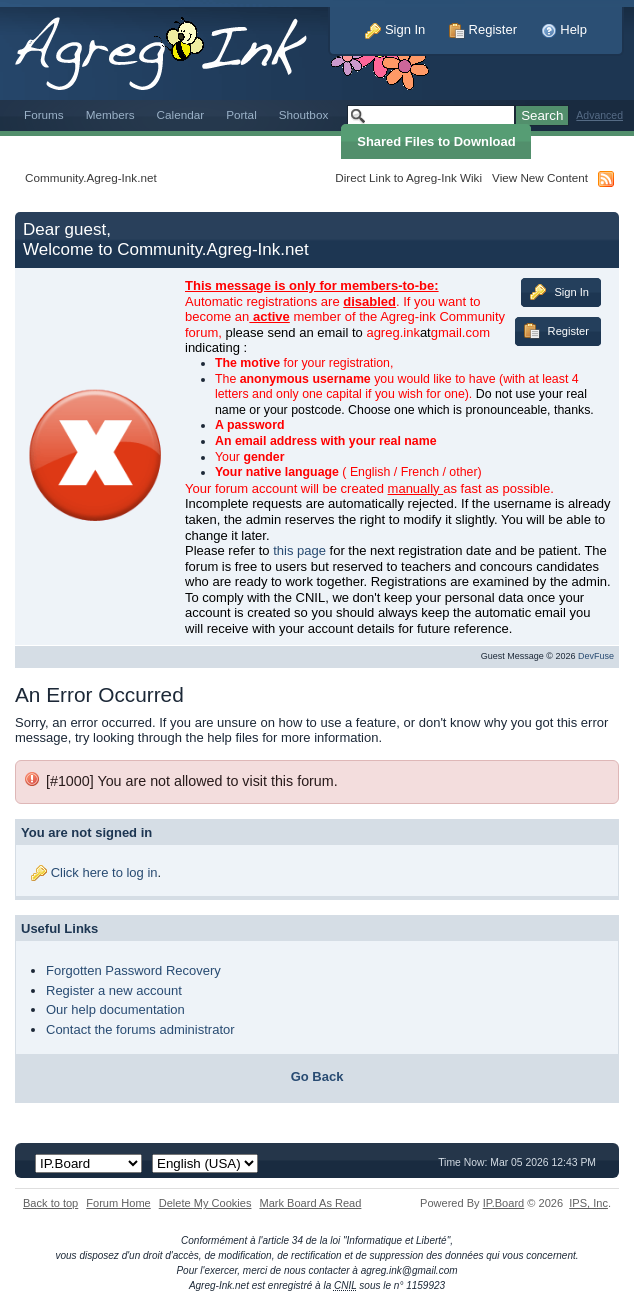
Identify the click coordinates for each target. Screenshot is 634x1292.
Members (110, 114)
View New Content (540, 177)
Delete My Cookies (205, 1203)
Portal (241, 114)
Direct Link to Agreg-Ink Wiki (408, 177)
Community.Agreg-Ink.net (91, 177)
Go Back (317, 1076)
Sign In (395, 29)
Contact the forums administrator (140, 1029)
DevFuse (596, 656)
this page (299, 550)
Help (564, 29)
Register (483, 29)
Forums (44, 114)
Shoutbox (304, 114)
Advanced (599, 115)
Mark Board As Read (310, 1203)
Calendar (181, 114)
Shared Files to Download (436, 141)
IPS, (588, 1203)
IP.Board (504, 1203)
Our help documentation (115, 1009)
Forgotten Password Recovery (133, 970)
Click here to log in (104, 872)
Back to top (50, 1203)
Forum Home (118, 1203)
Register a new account (114, 990)
